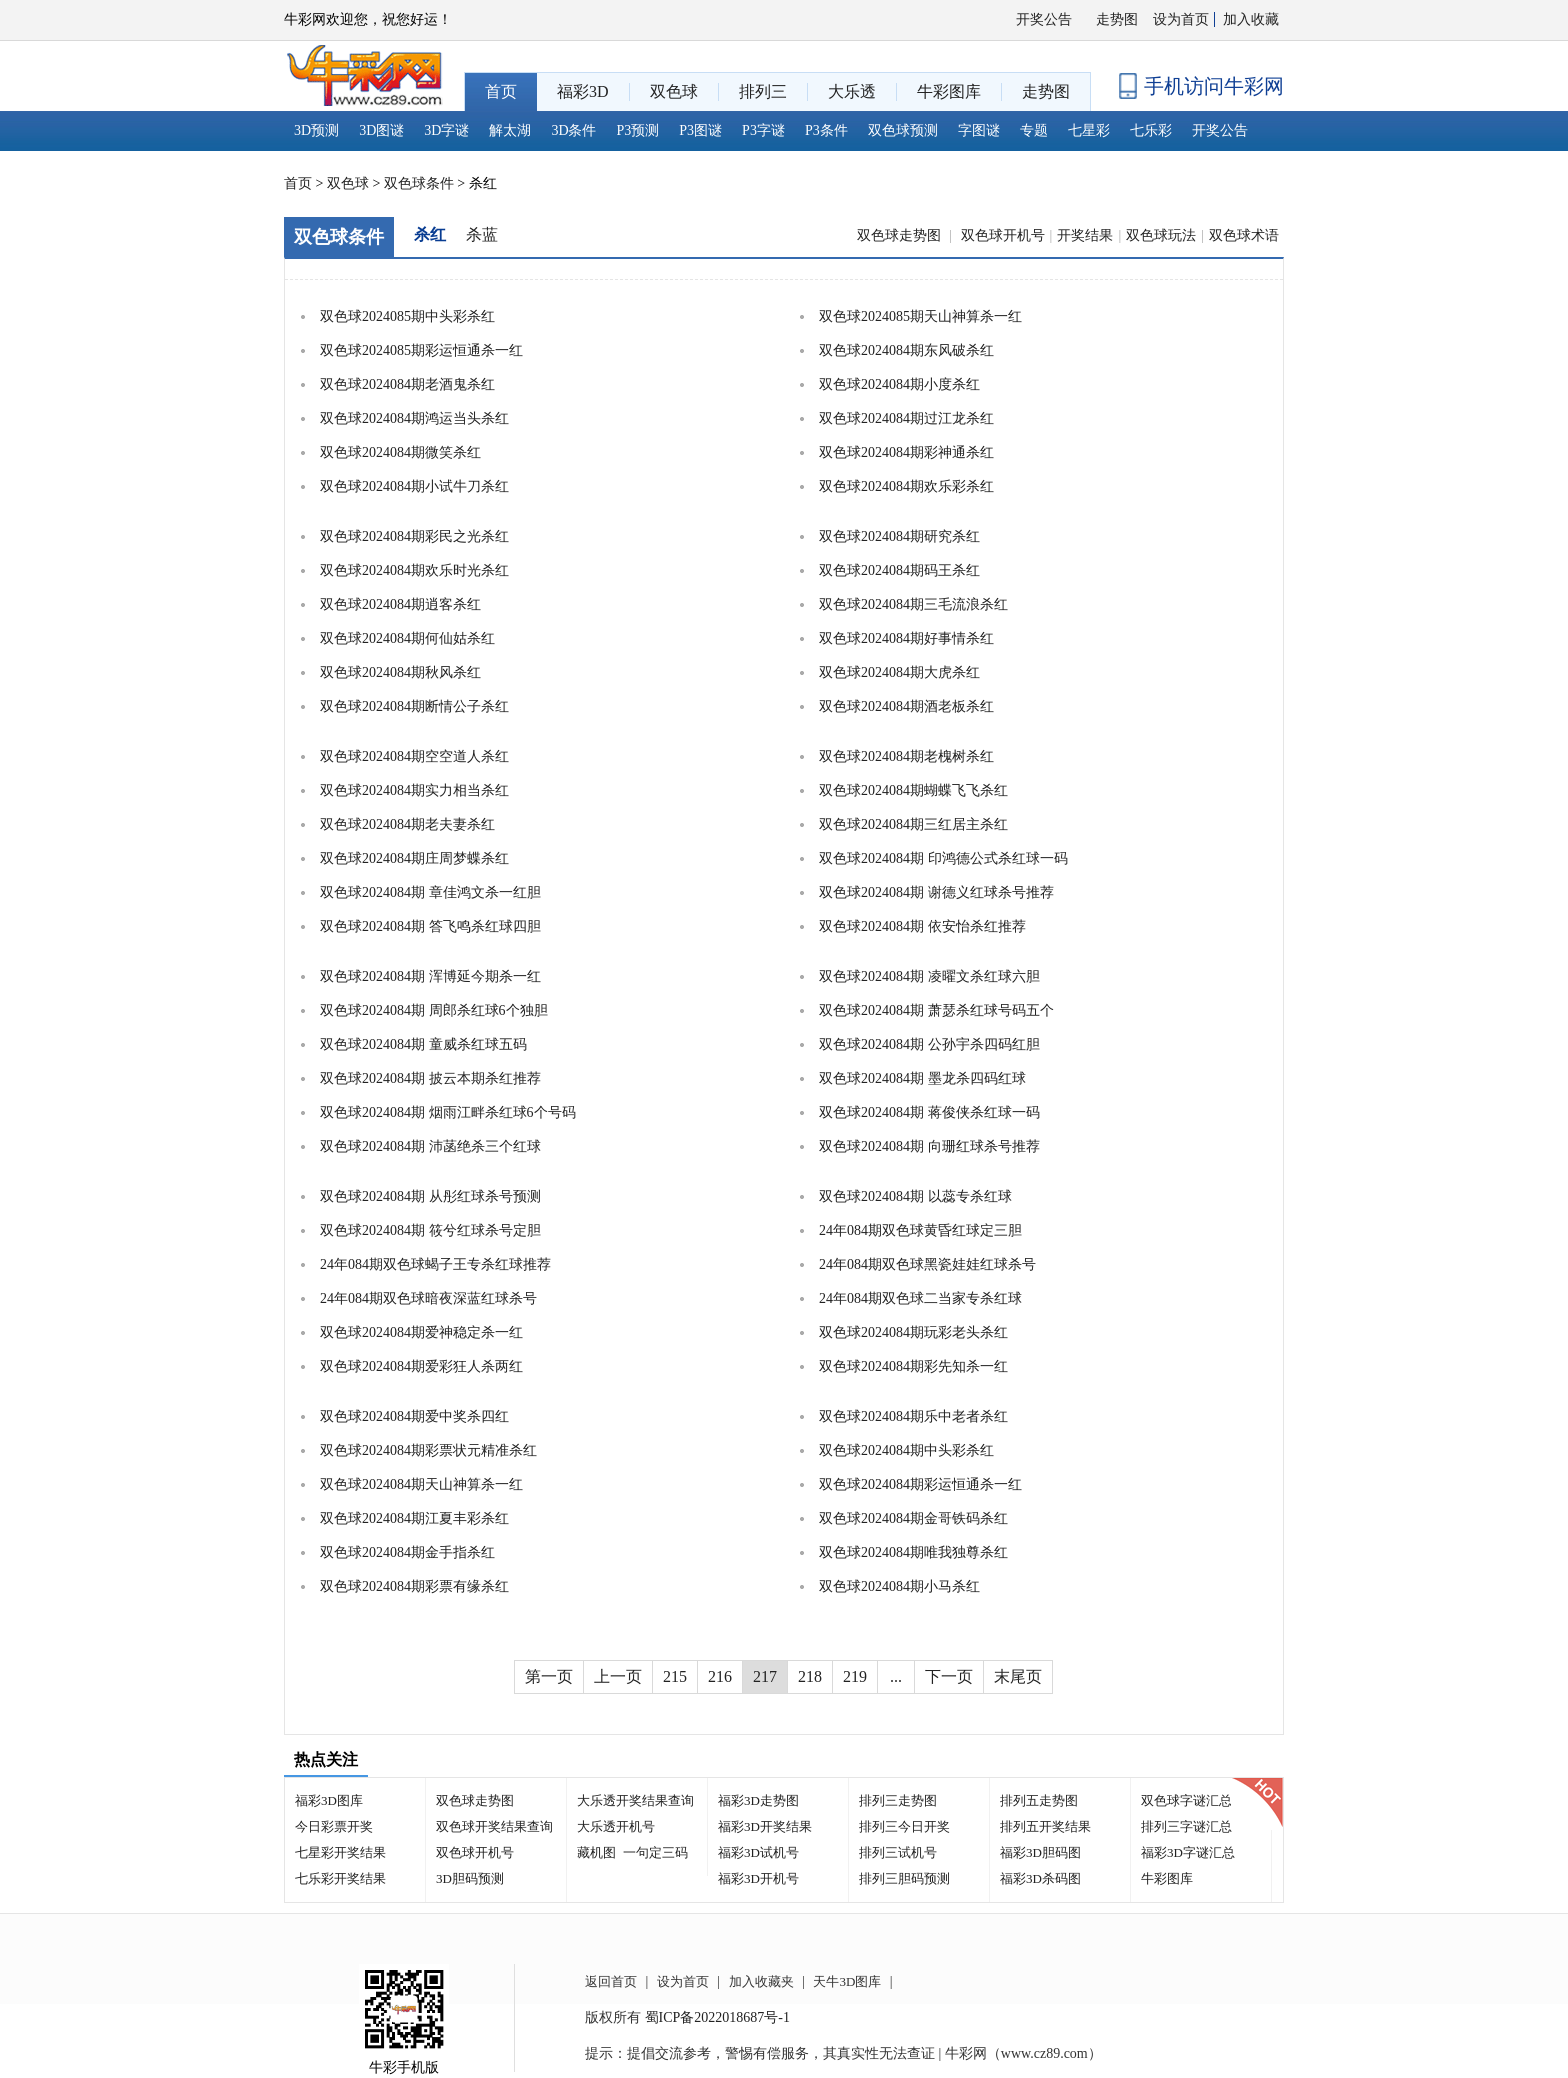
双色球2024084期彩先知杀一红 (913, 1366)
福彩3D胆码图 (1040, 1852)
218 (810, 1676)
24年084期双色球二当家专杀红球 (920, 1298)
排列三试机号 (898, 1852)
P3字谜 (763, 130)
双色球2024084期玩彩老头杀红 (913, 1332)
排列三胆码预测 (904, 1878)
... (896, 1676)
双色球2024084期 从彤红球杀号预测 (430, 1196)
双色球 (348, 183)
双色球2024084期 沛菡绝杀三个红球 (430, 1146)
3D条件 (573, 130)
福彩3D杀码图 (1040, 1878)
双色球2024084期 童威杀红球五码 (423, 1044)
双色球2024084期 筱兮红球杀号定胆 (430, 1230)
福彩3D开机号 (758, 1878)
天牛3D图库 (847, 1981)
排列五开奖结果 (1045, 1826)
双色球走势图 (901, 235)
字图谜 (979, 130)
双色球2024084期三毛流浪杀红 (913, 604)
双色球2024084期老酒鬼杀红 (407, 384)
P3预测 (638, 130)
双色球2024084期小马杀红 (899, 1586)
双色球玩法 (1161, 235)
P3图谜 (700, 130)
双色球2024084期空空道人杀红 (414, 756)
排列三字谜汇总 (1186, 1826)
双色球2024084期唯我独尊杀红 (913, 1552)
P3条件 (826, 130)
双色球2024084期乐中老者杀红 (913, 1416)
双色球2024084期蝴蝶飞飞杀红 (913, 790)
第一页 (549, 1676)
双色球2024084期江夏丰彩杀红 (414, 1518)
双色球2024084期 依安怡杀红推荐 (922, 926)
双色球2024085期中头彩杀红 (407, 316)
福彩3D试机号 (758, 1852)
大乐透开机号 (616, 1826)
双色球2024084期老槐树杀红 (906, 756)
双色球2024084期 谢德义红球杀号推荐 (936, 892)
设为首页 (1181, 19)
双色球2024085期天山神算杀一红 (920, 316)
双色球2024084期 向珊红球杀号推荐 (929, 1146)
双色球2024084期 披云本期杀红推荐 (430, 1078)
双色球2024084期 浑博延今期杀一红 (430, 976)
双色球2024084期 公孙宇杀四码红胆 (929, 1044)
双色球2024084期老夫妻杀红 (407, 824)
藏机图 (596, 1852)
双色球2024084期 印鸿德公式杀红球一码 (943, 858)
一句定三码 (655, 1852)
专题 (1034, 130)
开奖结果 (1085, 235)
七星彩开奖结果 (340, 1852)
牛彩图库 (1167, 1878)
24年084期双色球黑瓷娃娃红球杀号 (927, 1264)
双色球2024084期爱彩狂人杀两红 (421, 1366)
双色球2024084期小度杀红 (899, 384)
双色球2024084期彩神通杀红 (906, 452)
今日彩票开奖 (334, 1826)
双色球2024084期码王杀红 (899, 570)
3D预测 (316, 130)
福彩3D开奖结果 (765, 1826)
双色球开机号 (1003, 235)
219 (855, 1676)
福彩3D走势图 (758, 1800)
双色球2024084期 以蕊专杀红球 (915, 1196)
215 (675, 1676)
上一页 (618, 1676)
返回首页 (611, 1981)
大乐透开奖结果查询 (635, 1800)
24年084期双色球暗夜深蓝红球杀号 (428, 1298)
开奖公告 (1044, 19)
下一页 (949, 1676)
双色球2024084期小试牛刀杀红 (414, 486)
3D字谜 (446, 130)
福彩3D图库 (329, 1800)
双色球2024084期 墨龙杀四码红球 (922, 1078)
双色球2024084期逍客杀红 (400, 604)
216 (720, 1676)
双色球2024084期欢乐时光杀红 (414, 570)
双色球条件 (419, 183)
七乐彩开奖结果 (340, 1878)
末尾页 (1018, 1676)
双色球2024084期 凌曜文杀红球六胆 (929, 976)
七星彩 (1089, 130)
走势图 (1117, 19)
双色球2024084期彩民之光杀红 (414, 536)
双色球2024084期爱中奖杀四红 (414, 1416)
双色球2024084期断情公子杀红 (414, 706)
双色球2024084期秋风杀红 (400, 672)
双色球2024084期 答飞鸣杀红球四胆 (430, 926)
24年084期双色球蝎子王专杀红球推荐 (435, 1264)
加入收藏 (1251, 19)
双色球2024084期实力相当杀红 (414, 790)
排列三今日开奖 (904, 1826)
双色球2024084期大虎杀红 (899, 672)
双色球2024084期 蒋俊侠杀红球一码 (929, 1112)
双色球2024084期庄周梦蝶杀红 (414, 858)
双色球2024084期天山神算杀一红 (421, 1484)
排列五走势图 (1039, 1800)
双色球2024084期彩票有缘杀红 (414, 1586)
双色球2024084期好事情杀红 (906, 638)
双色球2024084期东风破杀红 (906, 350)
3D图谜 (381, 130)
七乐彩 (1151, 130)
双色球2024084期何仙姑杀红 (407, 638)
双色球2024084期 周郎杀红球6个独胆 (434, 1010)
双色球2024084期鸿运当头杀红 (414, 418)
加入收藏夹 (761, 1981)
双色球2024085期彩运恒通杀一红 (421, 350)
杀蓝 (482, 234)
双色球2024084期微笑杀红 (400, 452)
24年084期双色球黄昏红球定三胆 (920, 1230)
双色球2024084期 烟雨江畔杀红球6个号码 (448, 1112)
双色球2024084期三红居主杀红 (913, 824)
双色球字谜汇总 (1186, 1800)
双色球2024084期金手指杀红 (407, 1552)
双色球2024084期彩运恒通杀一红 (920, 1484)
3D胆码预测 (470, 1878)
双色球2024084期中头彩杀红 (906, 1450)
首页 (298, 183)
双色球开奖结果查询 (494, 1826)
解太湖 (510, 130)
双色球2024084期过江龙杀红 (906, 418)
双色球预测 (903, 130)
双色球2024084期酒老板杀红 (906, 706)
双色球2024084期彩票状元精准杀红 (428, 1450)
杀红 (430, 234)
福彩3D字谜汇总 (1188, 1852)
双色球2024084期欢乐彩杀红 (906, 486)
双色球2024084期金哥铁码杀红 (913, 1518)
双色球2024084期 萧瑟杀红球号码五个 (936, 1010)
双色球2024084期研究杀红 (899, 536)
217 (765, 1676)
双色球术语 (1244, 235)
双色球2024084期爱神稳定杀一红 (421, 1332)
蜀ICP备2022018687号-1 (717, 2017)
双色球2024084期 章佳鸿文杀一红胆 (430, 892)
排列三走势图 (898, 1800)
